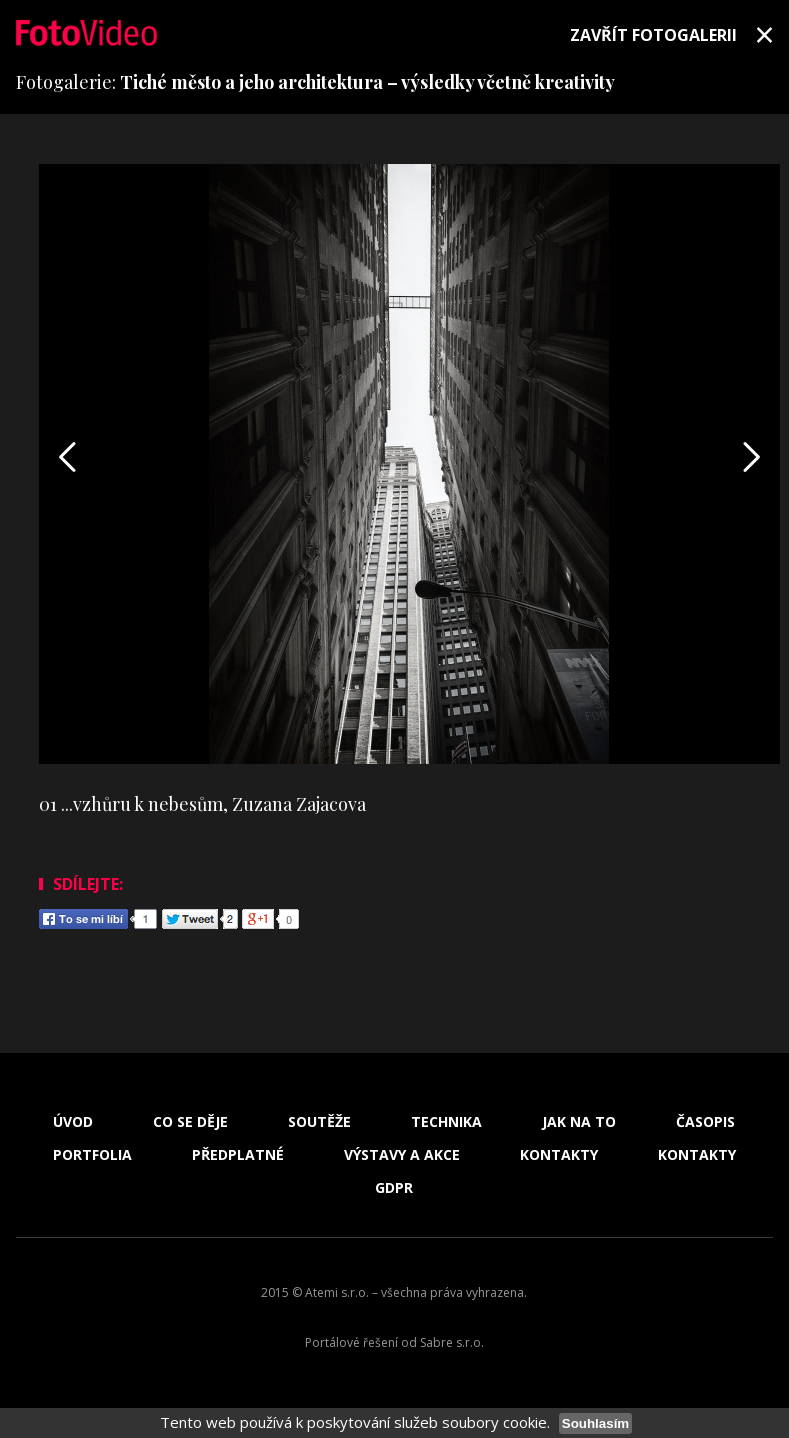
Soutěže (319, 1122)
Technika (446, 1122)
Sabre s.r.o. (452, 1342)
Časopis (705, 1122)
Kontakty (559, 1155)
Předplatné (238, 1155)
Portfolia (92, 1155)
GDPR (394, 1188)
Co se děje (190, 1122)
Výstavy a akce (402, 1155)
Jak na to (579, 1122)
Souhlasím (595, 1423)
